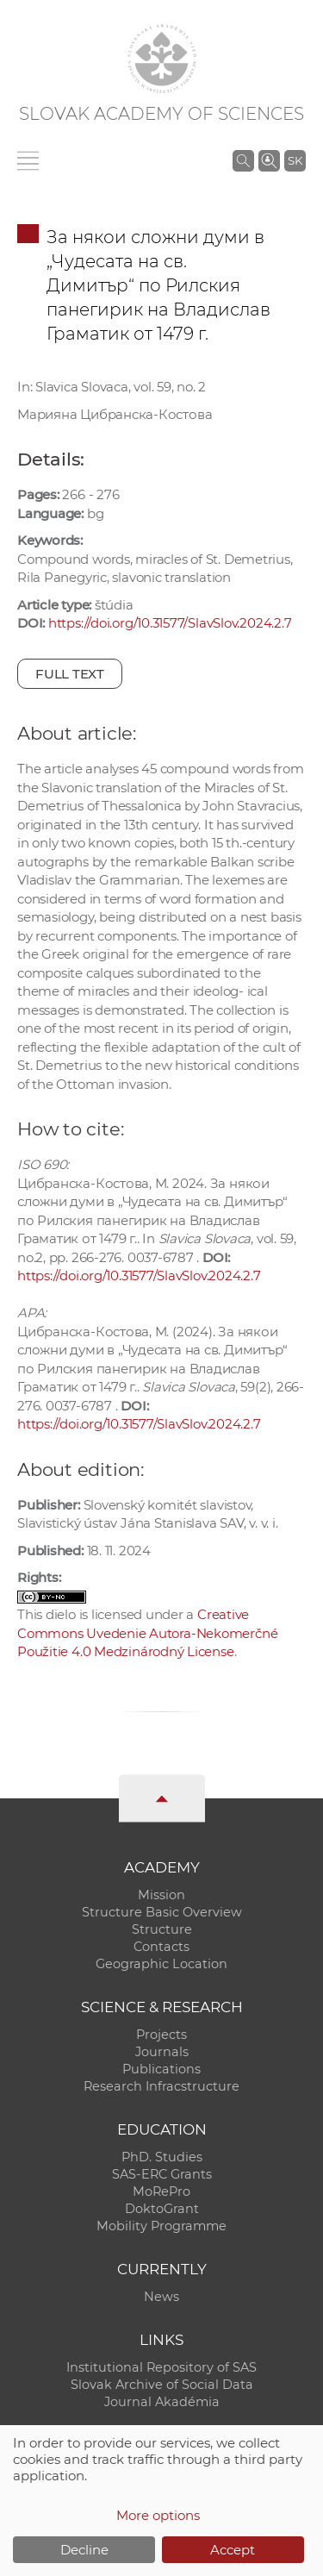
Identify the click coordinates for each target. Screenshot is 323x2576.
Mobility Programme (161, 2226)
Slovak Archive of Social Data (162, 2384)
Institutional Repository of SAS (161, 2367)
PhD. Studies (161, 2157)
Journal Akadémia (162, 2402)
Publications (161, 2069)
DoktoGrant (162, 2208)
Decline (84, 2550)
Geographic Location (161, 1964)
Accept (232, 2550)
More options (158, 2515)
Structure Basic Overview (162, 1912)
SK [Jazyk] (295, 160)
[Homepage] (161, 58)
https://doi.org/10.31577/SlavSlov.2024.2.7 (170, 623)
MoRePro (161, 2191)
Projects (161, 2034)
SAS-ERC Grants (162, 2174)
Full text (69, 674)
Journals (162, 2052)
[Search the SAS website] (243, 160)
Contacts (161, 1946)
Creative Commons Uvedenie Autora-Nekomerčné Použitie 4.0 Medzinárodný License (147, 1633)
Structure (162, 1929)
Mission (161, 1895)
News (161, 2296)
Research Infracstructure (161, 2086)
